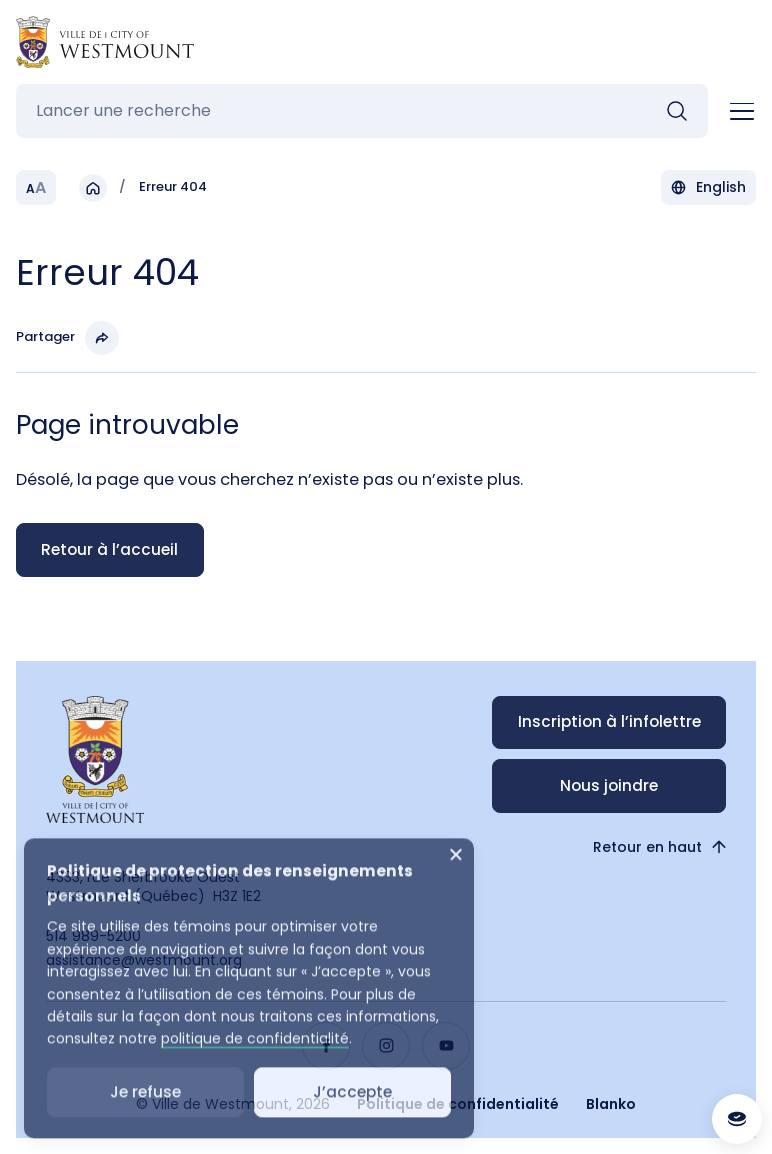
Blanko (611, 1104)
